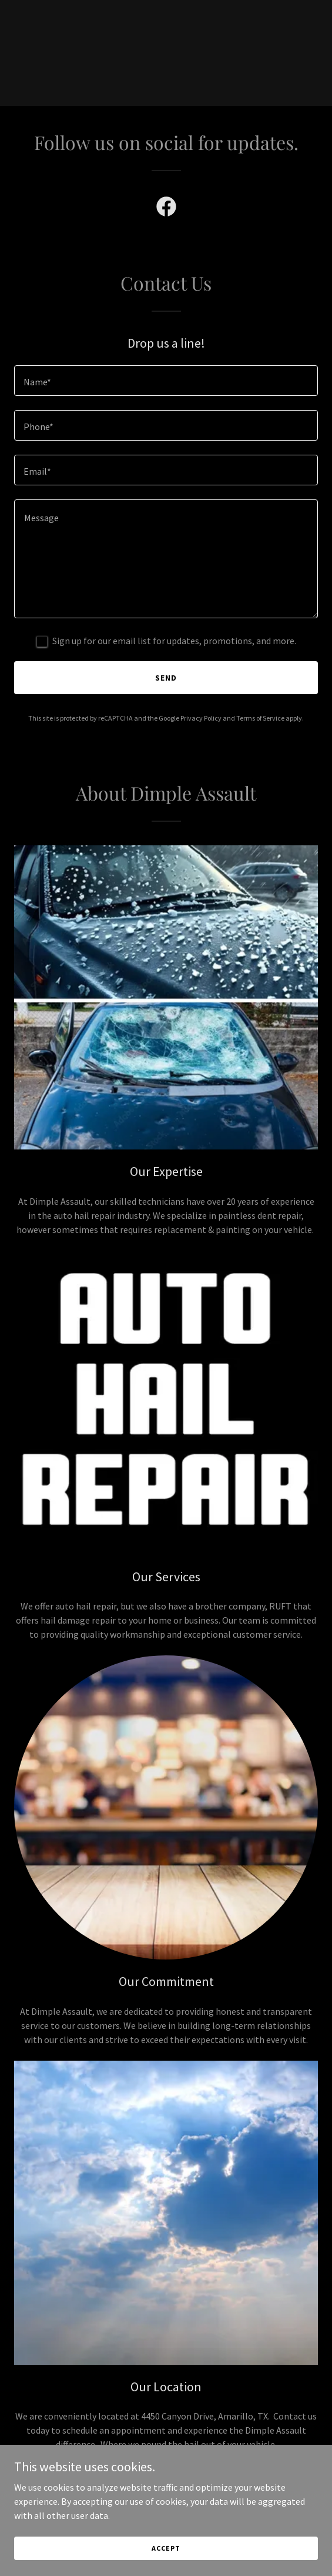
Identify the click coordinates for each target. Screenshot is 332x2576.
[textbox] (166, 380)
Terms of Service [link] (260, 718)
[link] (166, 209)
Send (166, 677)
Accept (166, 2548)
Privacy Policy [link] (201, 718)
